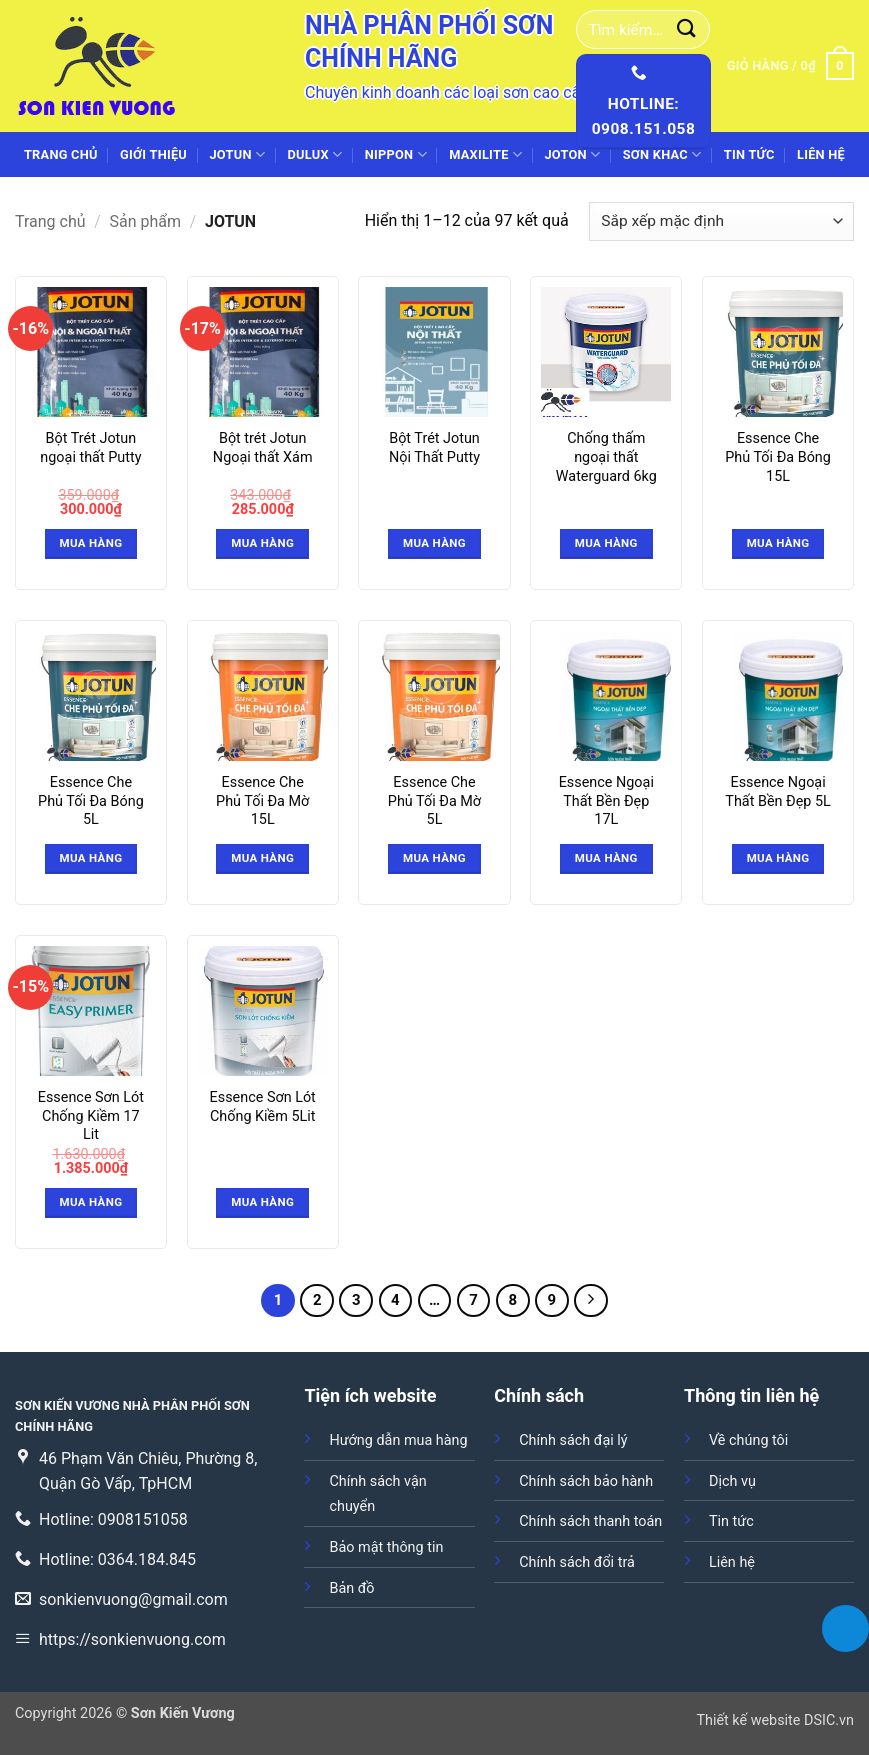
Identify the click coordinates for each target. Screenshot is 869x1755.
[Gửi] (687, 29)
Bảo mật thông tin (386, 1547)
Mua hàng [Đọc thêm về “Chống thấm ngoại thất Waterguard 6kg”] (606, 543)
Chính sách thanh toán (590, 1521)
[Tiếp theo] (591, 1301)
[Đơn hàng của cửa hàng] (721, 221)
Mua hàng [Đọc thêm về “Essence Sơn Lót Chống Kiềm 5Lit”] (262, 1202)
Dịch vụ (732, 1481)
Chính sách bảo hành (586, 1481)
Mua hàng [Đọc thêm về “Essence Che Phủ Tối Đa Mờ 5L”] (434, 858)
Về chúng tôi (748, 1440)
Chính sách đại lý (573, 1440)
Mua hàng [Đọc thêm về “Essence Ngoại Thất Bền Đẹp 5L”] (778, 858)
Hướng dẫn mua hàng (398, 1440)
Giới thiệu (153, 154)
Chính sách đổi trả (577, 1562)
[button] (790, 66)
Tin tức (749, 154)
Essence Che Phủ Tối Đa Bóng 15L (778, 457)
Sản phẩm (146, 221)
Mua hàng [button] (90, 543)
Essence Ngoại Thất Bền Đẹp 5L (778, 792)
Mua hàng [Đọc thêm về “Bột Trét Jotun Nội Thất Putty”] (434, 543)
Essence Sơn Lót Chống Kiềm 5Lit (263, 1107)
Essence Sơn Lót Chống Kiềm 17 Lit (91, 1116)
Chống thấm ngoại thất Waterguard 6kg (606, 457)
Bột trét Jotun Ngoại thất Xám (263, 448)
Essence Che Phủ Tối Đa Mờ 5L (434, 801)
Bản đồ (351, 1588)
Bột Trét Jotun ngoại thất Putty (90, 448)
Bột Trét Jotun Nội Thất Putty (434, 448)
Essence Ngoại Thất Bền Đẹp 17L (606, 801)
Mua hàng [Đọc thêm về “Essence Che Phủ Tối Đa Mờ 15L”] (262, 858)
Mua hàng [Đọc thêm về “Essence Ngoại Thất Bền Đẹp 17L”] (606, 858)
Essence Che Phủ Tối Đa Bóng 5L (91, 801)
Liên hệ (821, 154)
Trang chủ (61, 154)
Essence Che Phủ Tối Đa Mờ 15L (262, 801)
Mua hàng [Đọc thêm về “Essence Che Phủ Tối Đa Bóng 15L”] (778, 543)
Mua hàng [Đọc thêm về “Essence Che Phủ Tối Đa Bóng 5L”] (90, 858)
